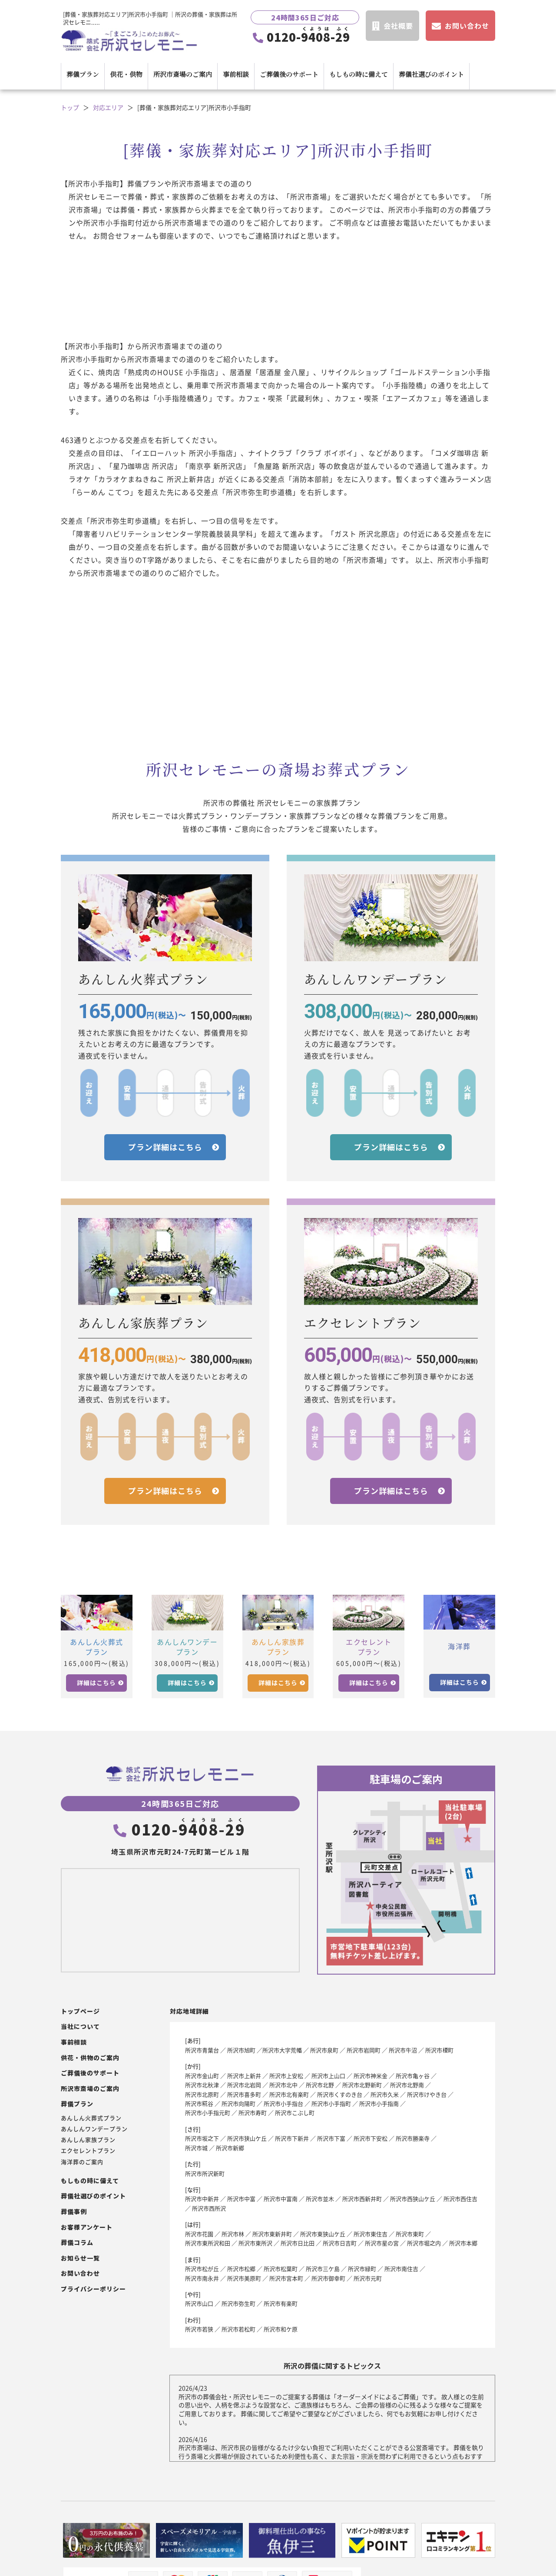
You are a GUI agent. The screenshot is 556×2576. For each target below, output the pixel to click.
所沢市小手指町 (331, 2103)
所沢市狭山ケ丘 (247, 2138)
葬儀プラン (82, 74)
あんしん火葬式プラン (91, 2118)
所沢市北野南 (407, 2085)
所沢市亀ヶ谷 (413, 2075)
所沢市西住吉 (460, 2198)
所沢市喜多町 (244, 2094)
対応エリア (108, 107)
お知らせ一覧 (80, 2258)
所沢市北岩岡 (244, 2085)
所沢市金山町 (202, 2075)
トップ (70, 107)
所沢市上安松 (286, 2075)
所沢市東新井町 (272, 2234)
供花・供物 (126, 74)
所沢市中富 (241, 2198)
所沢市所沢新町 (205, 2173)
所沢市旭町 (241, 2050)
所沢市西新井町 (362, 2198)
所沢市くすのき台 (339, 2094)
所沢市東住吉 (370, 2234)
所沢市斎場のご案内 (182, 74)
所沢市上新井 (244, 2075)
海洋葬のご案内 (82, 2162)
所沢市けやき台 (427, 2094)
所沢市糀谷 (199, 2103)
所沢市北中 (283, 2085)
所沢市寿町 (252, 2112)
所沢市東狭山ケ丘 (322, 2234)
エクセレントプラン (88, 2150)
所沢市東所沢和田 (207, 2243)
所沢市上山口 (328, 2075)
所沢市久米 (385, 2094)
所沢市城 (196, 2148)
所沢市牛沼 (403, 2050)
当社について (80, 2026)
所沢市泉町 (324, 2050)
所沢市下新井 (292, 2138)
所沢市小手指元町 (207, 2112)
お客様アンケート (87, 2227)
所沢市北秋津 (202, 2085)
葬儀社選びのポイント (431, 74)
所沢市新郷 (230, 2148)
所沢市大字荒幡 (282, 2050)
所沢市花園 (199, 2234)
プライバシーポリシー (93, 2289)
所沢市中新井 (202, 2198)
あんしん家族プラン (88, 2140)
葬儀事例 (74, 2212)
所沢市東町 (410, 2234)
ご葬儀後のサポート (289, 74)
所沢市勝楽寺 (413, 2138)
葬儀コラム (77, 2242)
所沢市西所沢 (209, 2208)
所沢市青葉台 (202, 2050)
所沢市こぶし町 (294, 2112)
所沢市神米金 (370, 2075)
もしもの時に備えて (358, 74)
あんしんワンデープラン (94, 2129)
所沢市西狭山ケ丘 (412, 2198)
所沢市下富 (331, 2138)
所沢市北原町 (202, 2094)
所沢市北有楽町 (289, 2094)
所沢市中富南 (281, 2198)
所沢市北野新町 (362, 2085)
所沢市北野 (320, 2085)
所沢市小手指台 (283, 2103)
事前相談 (236, 74)
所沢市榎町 (439, 2050)
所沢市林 (233, 2234)
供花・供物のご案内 (90, 2058)
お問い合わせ (80, 2273)
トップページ (80, 2011)
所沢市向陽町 (238, 2103)
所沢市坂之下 (202, 2138)
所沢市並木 (320, 2198)
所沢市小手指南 (379, 2103)
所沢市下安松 (370, 2138)
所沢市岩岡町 (364, 2050)
